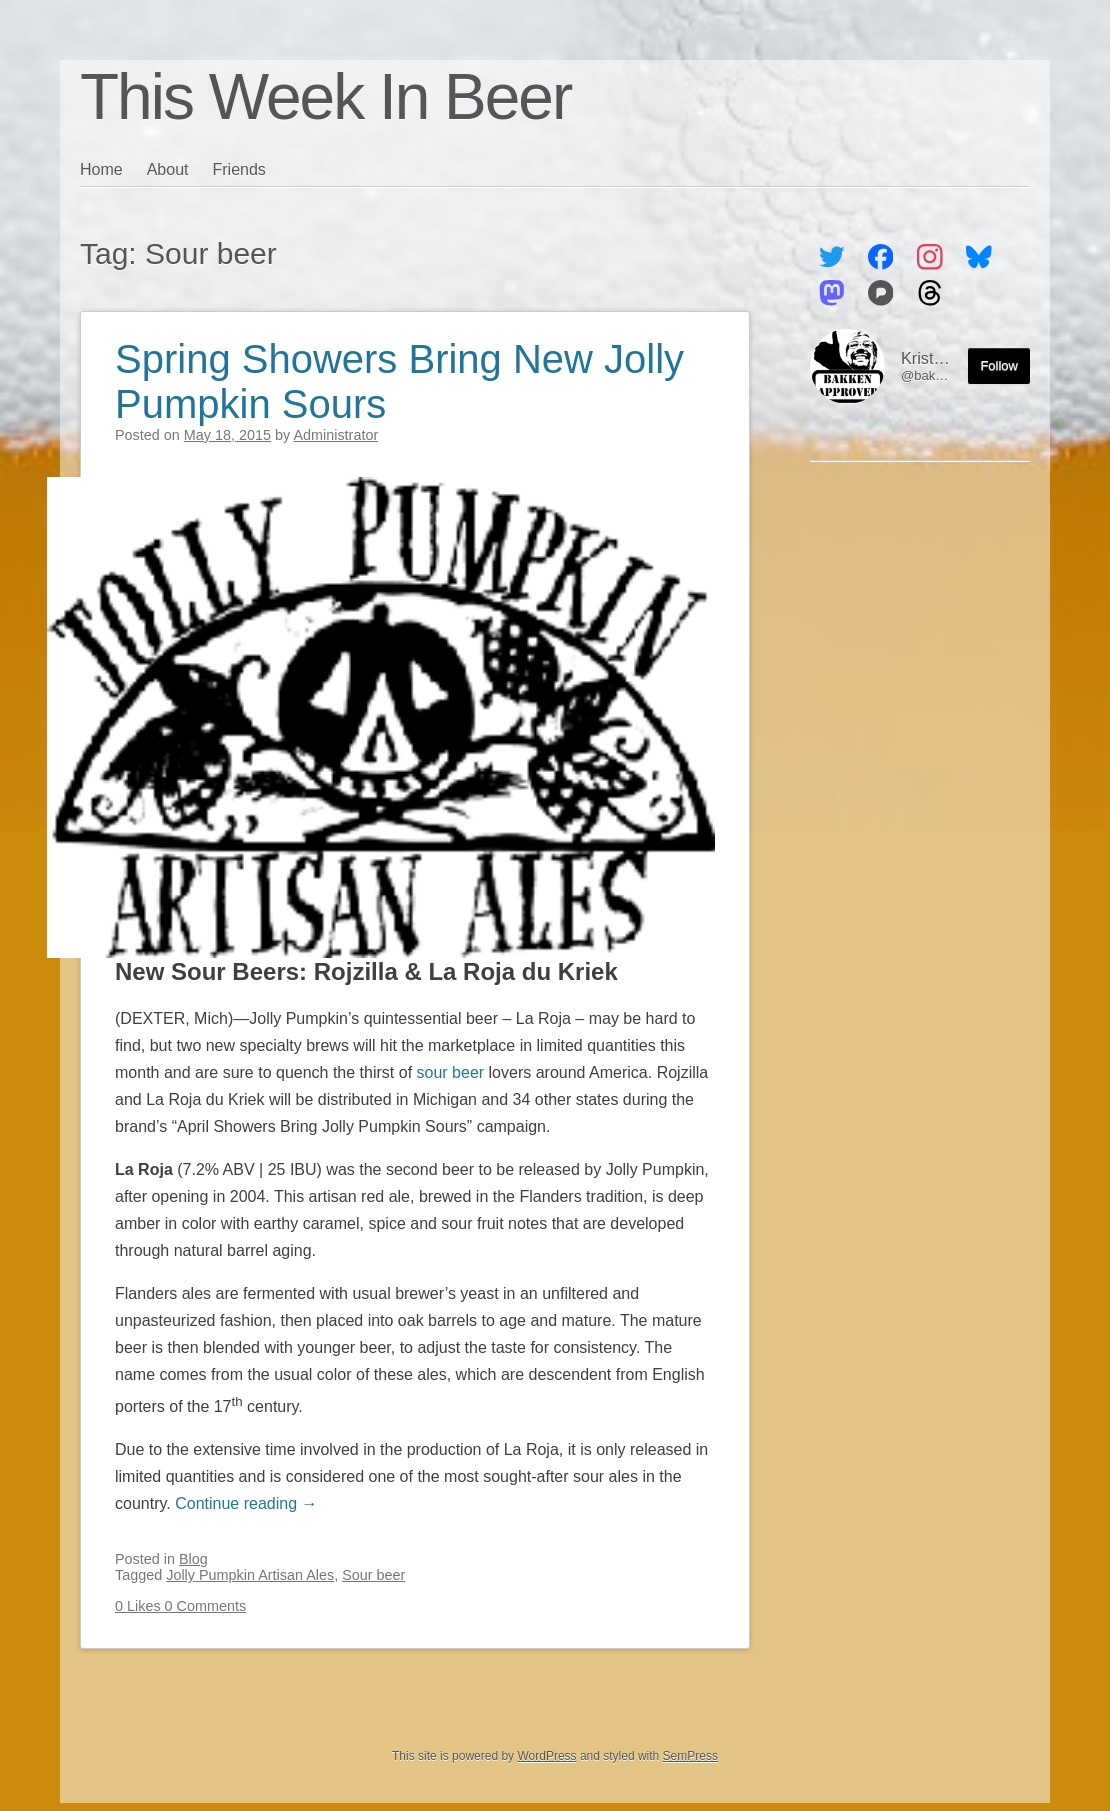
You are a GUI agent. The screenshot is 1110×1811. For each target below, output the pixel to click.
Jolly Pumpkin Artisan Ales (250, 1575)
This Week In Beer (325, 97)
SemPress (690, 1756)
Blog (193, 1559)
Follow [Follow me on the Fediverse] (999, 365)
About (168, 169)
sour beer (451, 1072)
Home (101, 169)
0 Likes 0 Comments (180, 1606)
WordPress (546, 1756)
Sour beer (373, 1575)
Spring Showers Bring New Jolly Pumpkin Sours (399, 381)
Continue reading (246, 1503)
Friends (239, 169)
